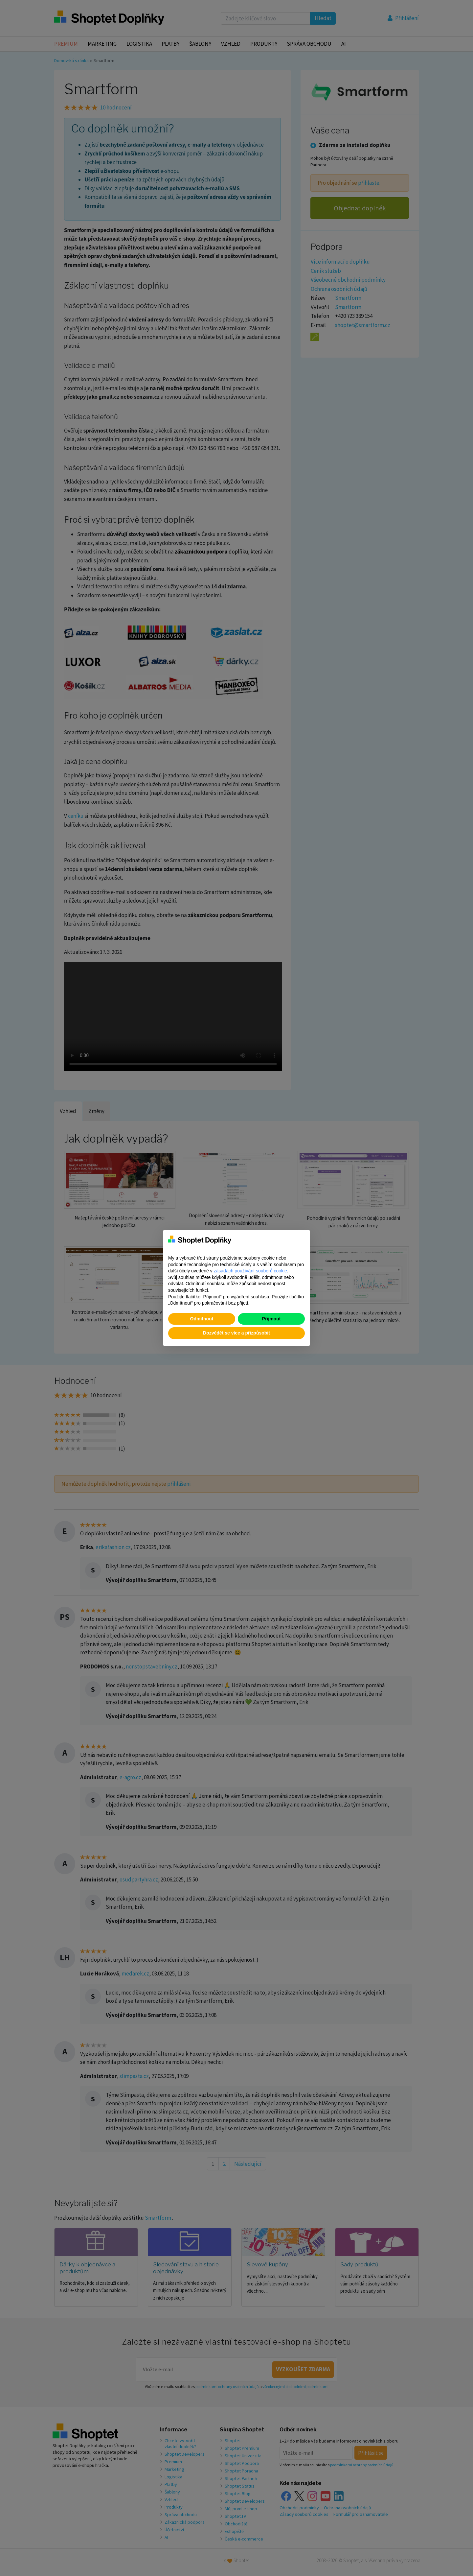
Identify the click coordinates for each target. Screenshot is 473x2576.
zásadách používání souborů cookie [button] (250, 1270)
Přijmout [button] (271, 1318)
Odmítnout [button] (202, 1318)
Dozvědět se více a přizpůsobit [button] (236, 1332)
